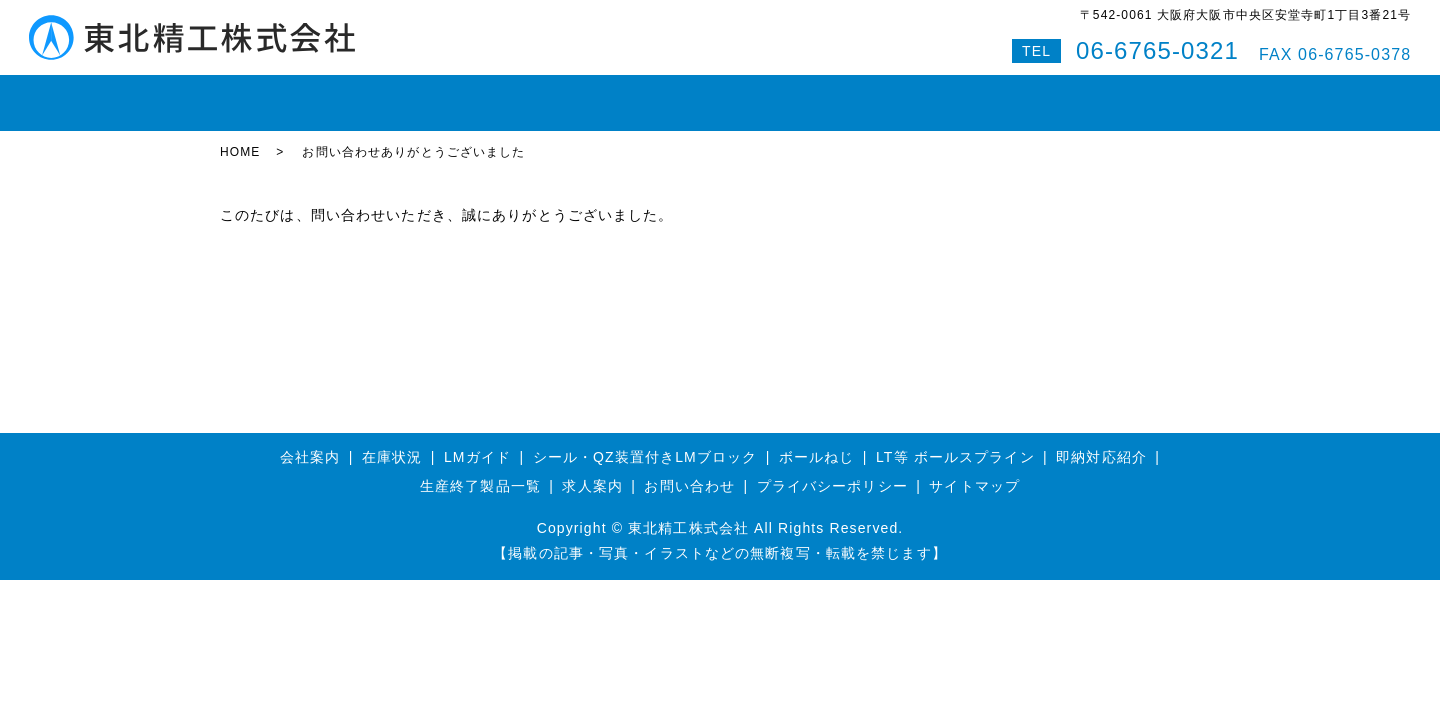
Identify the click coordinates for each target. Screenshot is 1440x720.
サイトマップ (974, 469)
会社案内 (893, 94)
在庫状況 (338, 94)
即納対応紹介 (789, 94)
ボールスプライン (655, 94)
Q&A (1086, 94)
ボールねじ (529, 94)
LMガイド (429, 94)
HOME (256, 94)
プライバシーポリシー (832, 469)
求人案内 (592, 469)
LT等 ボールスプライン (955, 439)
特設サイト (1169, 94)
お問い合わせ (996, 94)
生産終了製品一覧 (480, 469)
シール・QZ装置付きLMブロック (645, 439)
